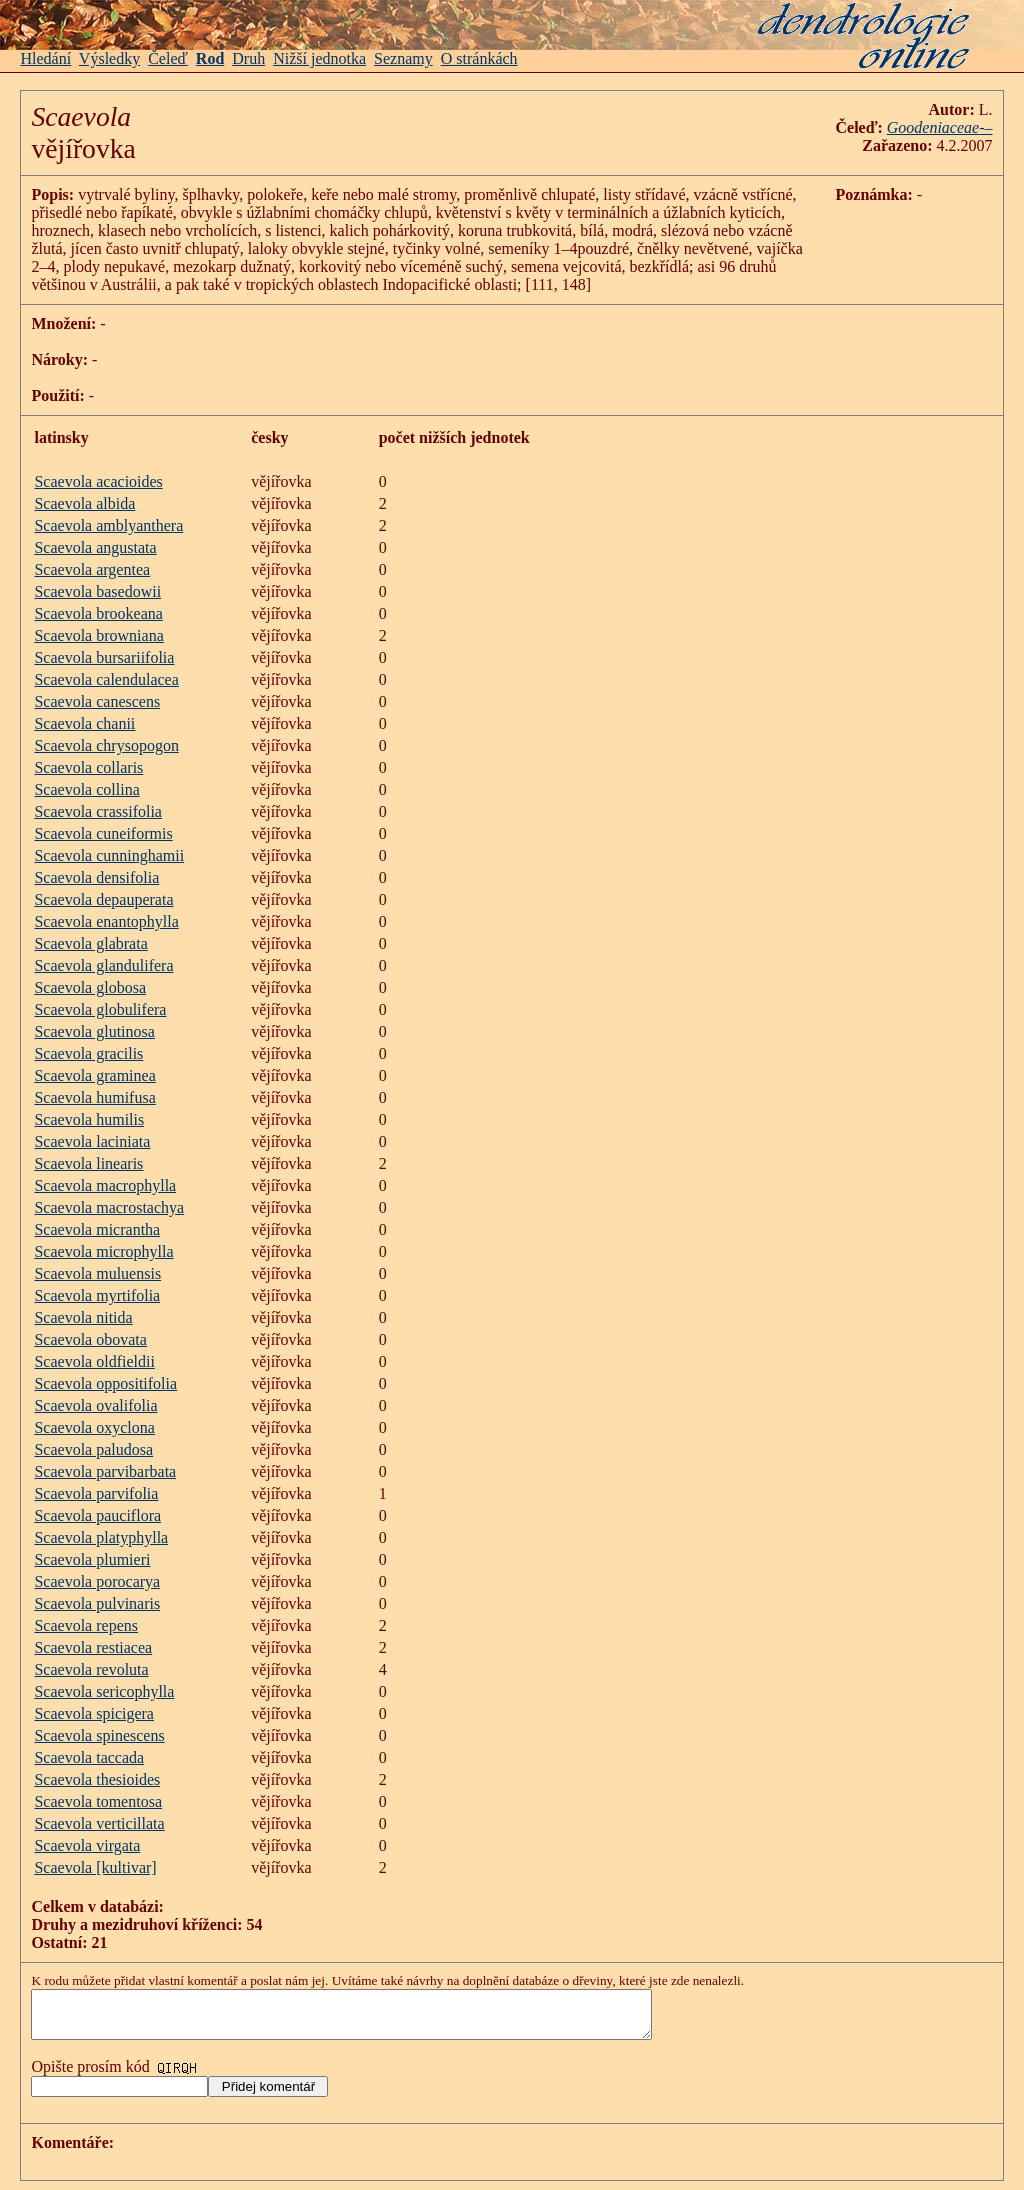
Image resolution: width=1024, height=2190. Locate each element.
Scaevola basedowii (97, 591)
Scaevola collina (86, 789)
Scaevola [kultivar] (95, 1867)
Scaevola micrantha (97, 1229)
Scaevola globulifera (100, 1009)
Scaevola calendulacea (106, 679)
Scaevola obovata (90, 1339)
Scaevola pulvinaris (97, 1603)
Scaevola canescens (97, 701)
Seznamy (403, 58)
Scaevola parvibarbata (105, 1471)
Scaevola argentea (92, 569)
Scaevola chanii (84, 723)
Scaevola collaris (88, 767)
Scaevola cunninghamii (109, 855)
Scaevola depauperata (103, 899)
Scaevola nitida (83, 1317)
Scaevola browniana (98, 635)
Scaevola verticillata (99, 1823)
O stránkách (479, 58)
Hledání (45, 58)
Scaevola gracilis (88, 1053)
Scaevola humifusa (94, 1097)
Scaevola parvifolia (96, 1493)
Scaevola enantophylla (106, 921)
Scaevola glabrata (90, 943)
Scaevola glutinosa (94, 1031)
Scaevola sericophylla (104, 1691)
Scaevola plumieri (92, 1559)
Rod (210, 58)
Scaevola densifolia (96, 877)
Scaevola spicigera (94, 1713)
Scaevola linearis (88, 1163)
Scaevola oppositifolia (105, 1383)
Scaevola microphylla (103, 1251)
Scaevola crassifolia (98, 811)
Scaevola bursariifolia (104, 657)
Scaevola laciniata (92, 1141)
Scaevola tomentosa (98, 1801)
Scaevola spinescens (99, 1735)
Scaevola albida (84, 503)
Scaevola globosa (90, 987)
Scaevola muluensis (97, 1273)
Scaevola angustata (95, 547)
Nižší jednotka (319, 58)
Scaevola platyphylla (101, 1537)
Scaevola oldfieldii (94, 1361)
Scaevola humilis (89, 1119)
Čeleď (168, 58)
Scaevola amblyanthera (108, 525)
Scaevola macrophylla (105, 1185)
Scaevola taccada (89, 1757)
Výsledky (109, 58)
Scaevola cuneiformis (103, 833)
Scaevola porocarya (97, 1581)
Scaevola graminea (94, 1075)
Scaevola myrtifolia (97, 1295)
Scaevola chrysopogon (106, 745)
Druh (248, 58)
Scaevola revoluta (91, 1669)
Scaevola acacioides (98, 481)
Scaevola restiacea (93, 1647)
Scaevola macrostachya (109, 1207)
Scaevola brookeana (98, 613)
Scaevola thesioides (97, 1779)
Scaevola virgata (87, 1845)
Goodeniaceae (933, 127)
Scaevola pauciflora (97, 1515)
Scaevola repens (86, 1625)
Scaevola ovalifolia (95, 1405)
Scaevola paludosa (93, 1449)
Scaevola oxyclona (94, 1427)
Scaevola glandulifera (103, 965)
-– (985, 127)
